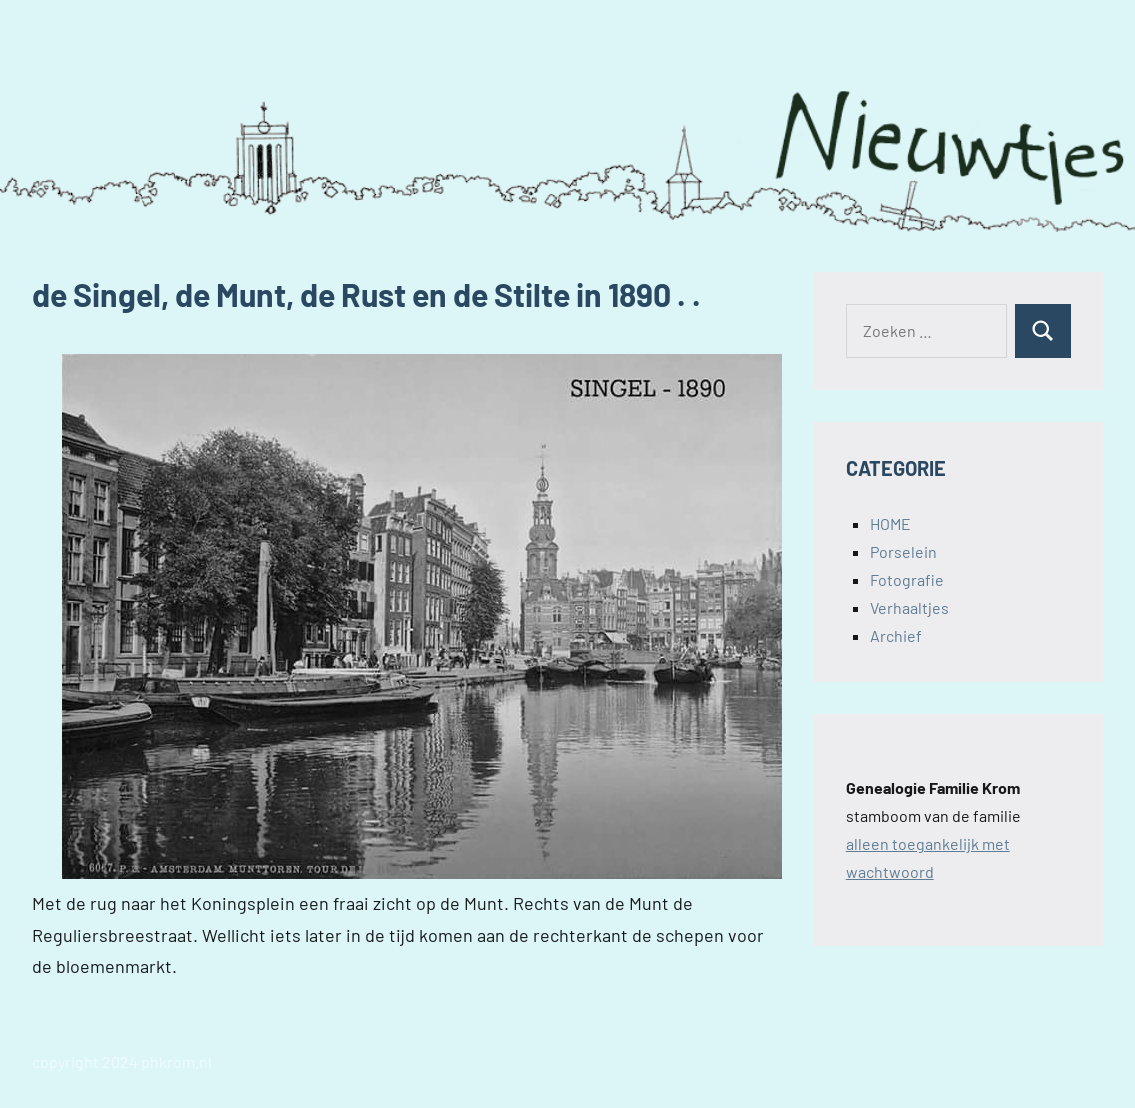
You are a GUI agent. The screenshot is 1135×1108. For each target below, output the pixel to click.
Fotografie (907, 579)
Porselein (903, 551)
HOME (890, 523)
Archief (896, 635)
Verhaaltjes (909, 607)
